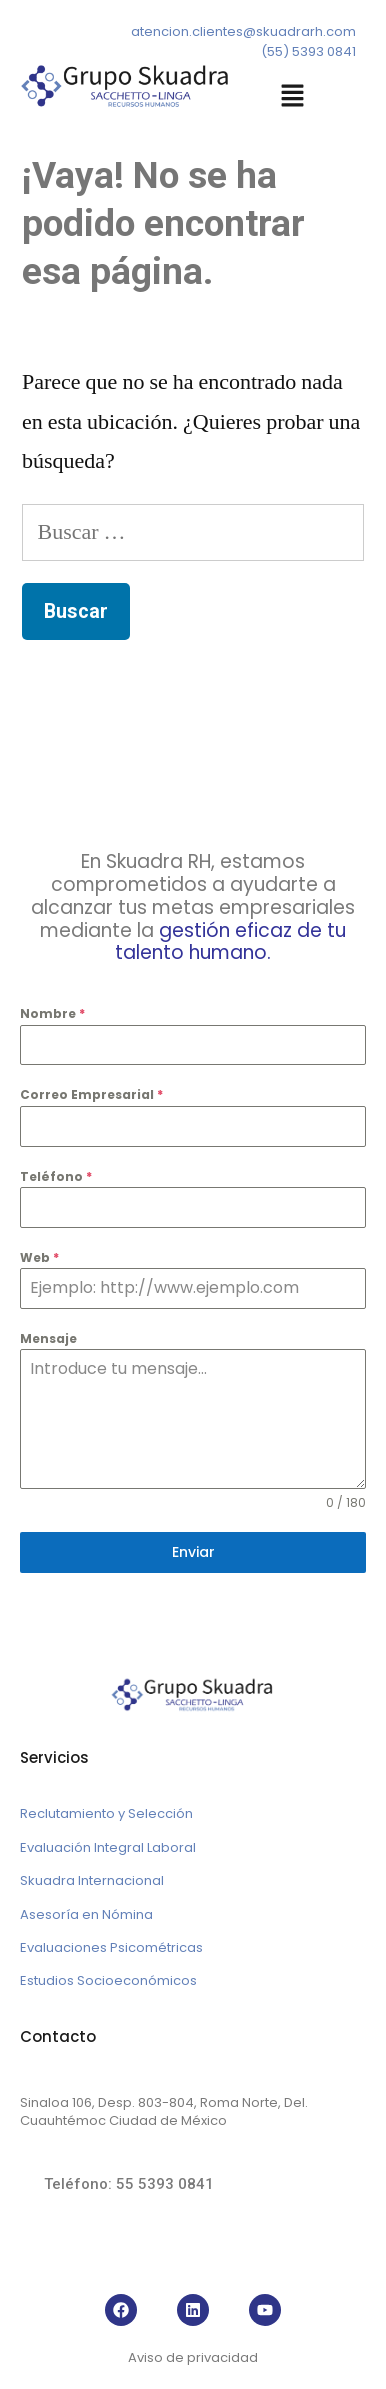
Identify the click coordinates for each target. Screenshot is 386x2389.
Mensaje (48, 1338)
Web (39, 1257)
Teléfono (56, 1176)
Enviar (193, 1552)
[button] (292, 97)
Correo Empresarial (91, 1094)
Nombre (52, 1013)
